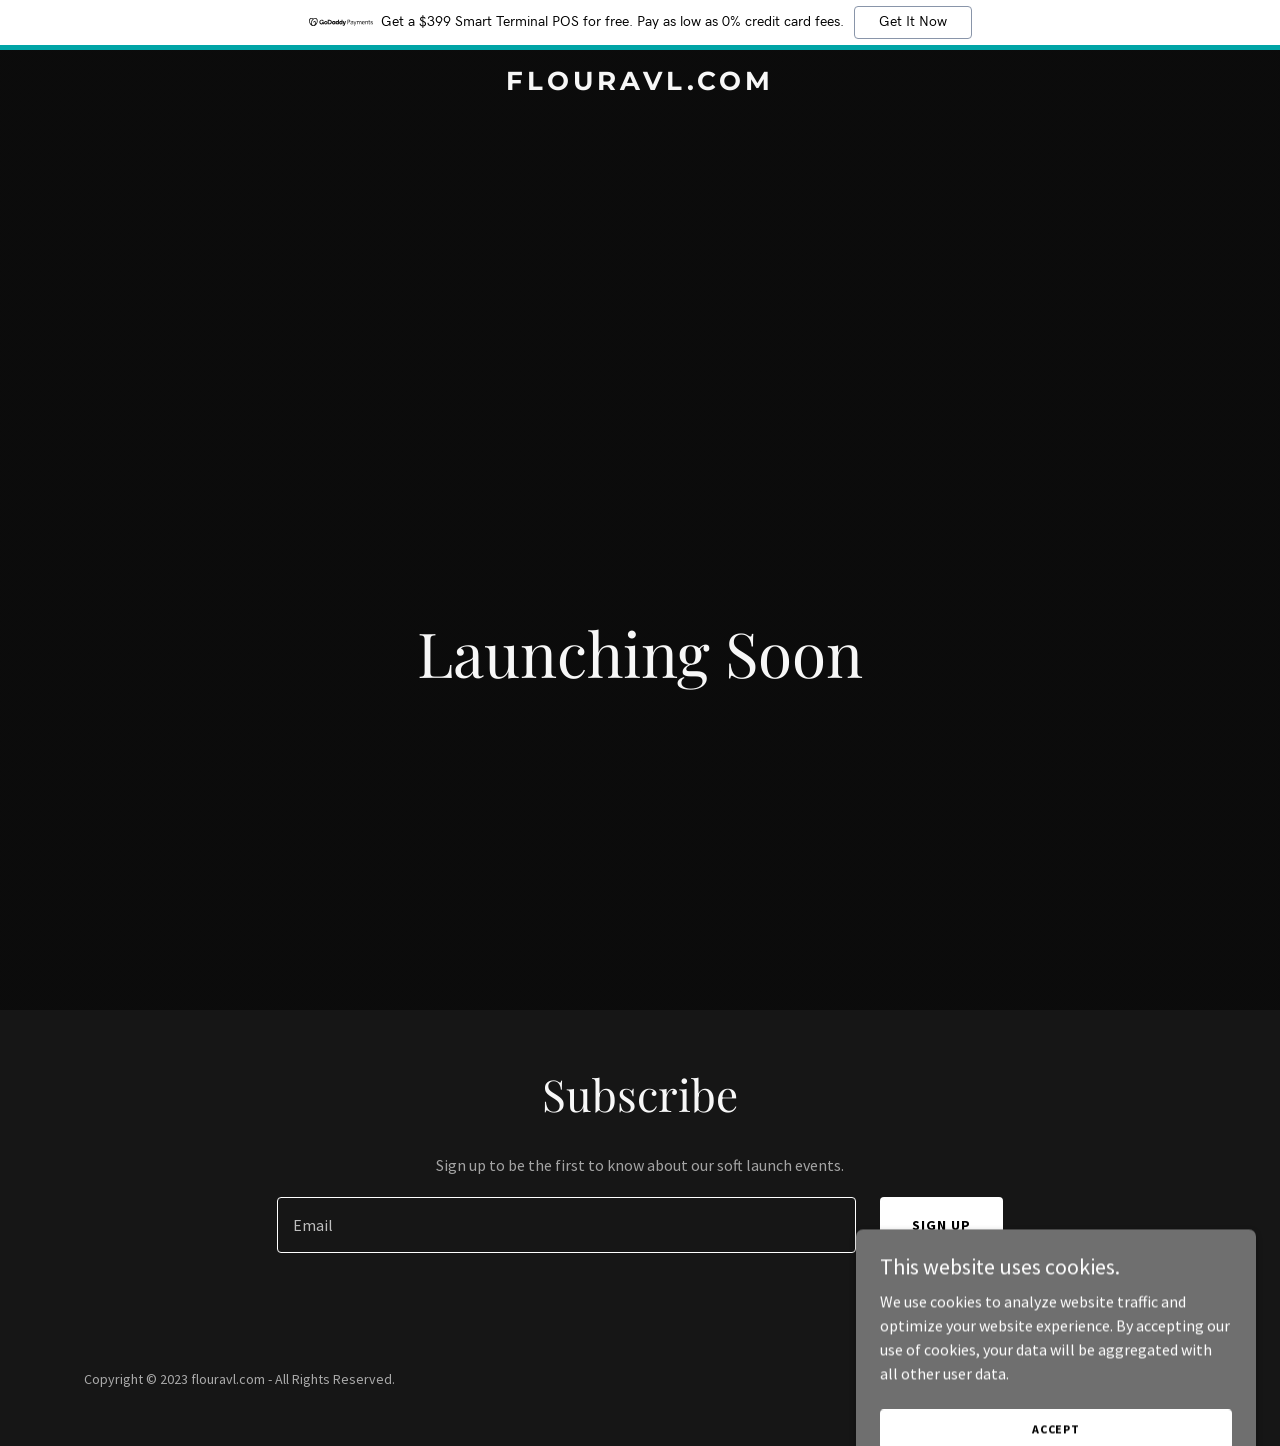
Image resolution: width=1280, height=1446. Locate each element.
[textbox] (566, 1225)
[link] (640, 84)
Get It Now (913, 22)
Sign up (941, 1225)
